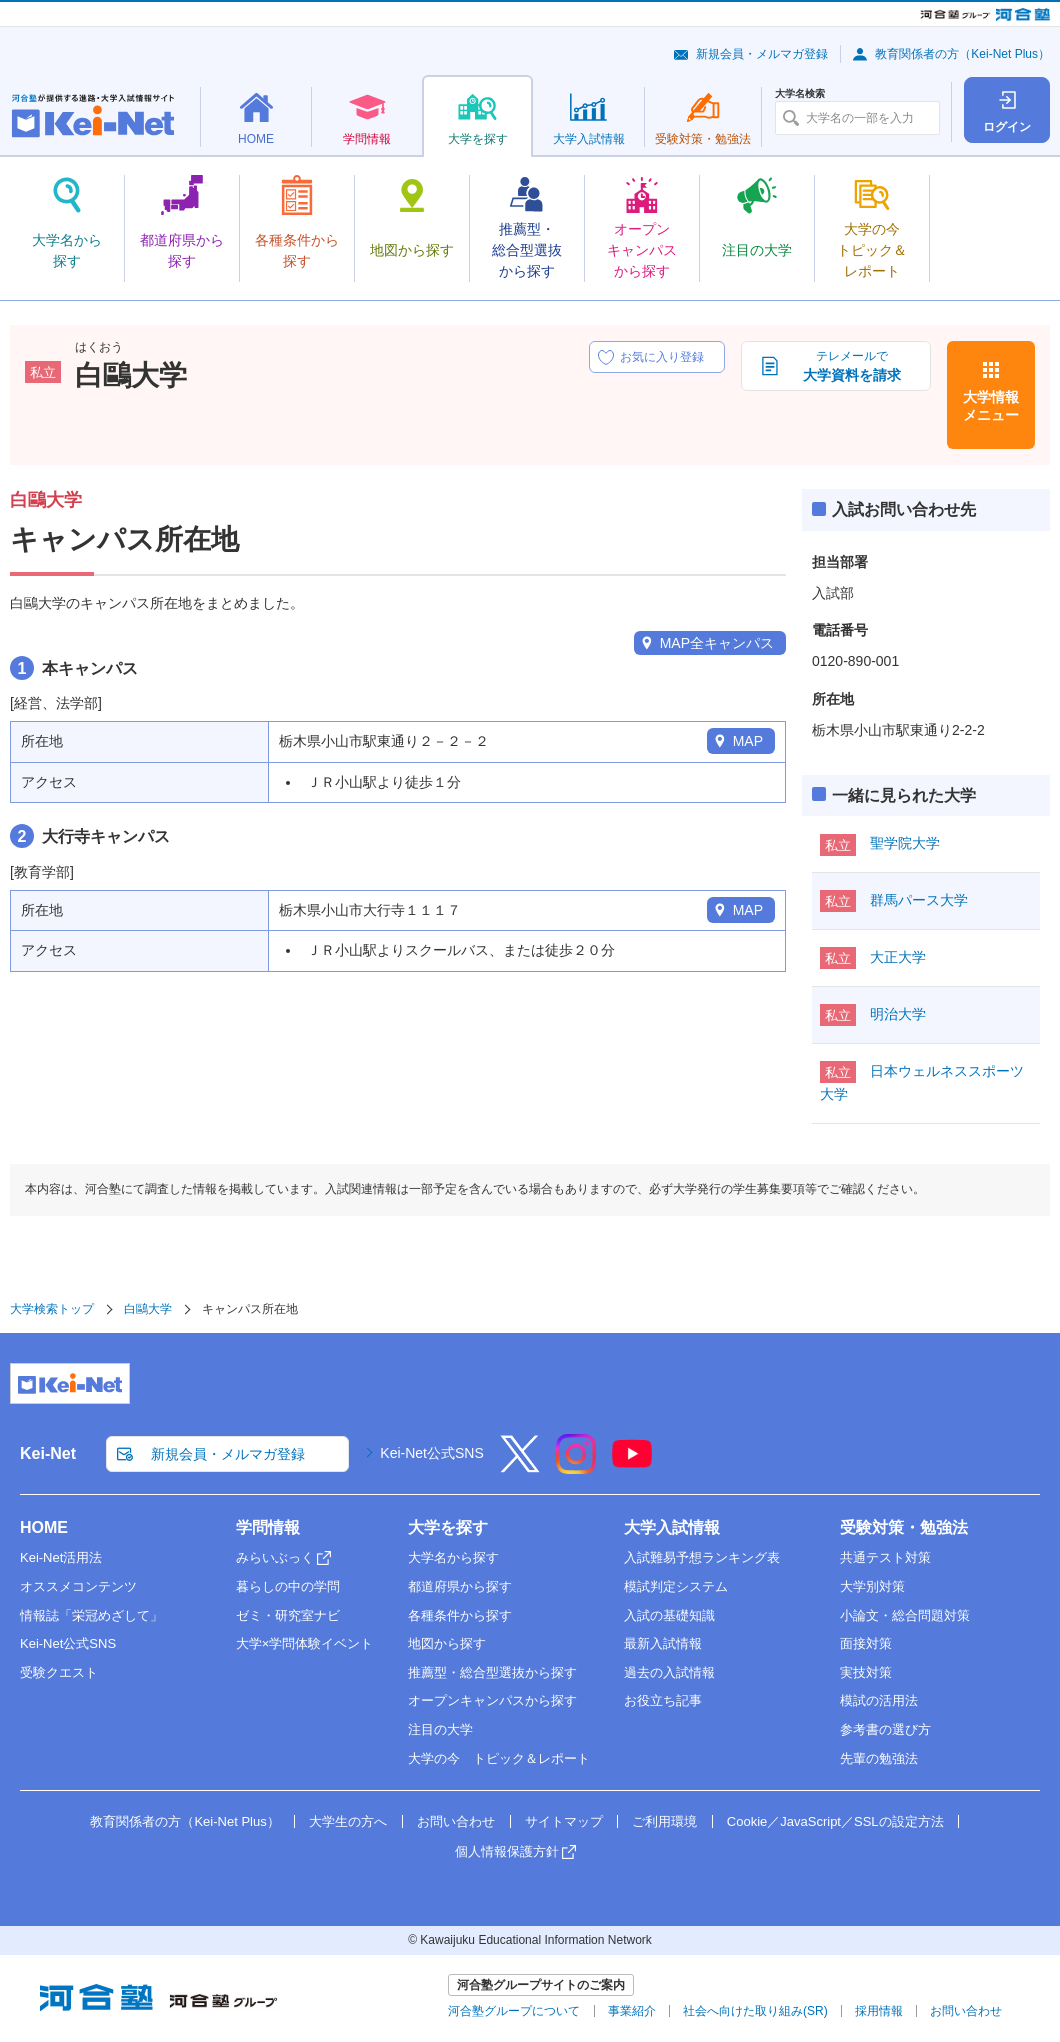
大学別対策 (872, 1586)
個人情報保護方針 (507, 1851)
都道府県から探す (460, 1586)
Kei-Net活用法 (61, 1557)
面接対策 (866, 1643)
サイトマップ (564, 1821)
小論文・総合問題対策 (905, 1615)
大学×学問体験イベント (305, 1643)
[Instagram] (576, 1467)
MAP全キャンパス (717, 643)
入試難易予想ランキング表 (702, 1557)
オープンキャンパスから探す (492, 1700)
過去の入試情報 (669, 1672)
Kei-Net (48, 1453)
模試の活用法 (879, 1700)
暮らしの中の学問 (288, 1586)
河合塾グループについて (514, 2011)
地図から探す (447, 1643)
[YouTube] (632, 1467)
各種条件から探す (460, 1615)
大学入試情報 (672, 1527)
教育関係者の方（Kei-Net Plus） (962, 54)
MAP (748, 741)
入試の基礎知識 (669, 1615)
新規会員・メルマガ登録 (762, 54)
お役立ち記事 (663, 1700)
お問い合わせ (456, 1821)
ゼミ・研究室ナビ (288, 1615)
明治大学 (898, 1014)
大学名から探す (453, 1557)
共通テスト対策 (885, 1557)
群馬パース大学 (919, 900)
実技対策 (866, 1672)
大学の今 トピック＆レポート (499, 1758)
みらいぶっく (275, 1557)
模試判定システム (676, 1586)
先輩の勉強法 (879, 1758)
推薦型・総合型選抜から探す (492, 1672)
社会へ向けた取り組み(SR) (755, 2011)
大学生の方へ (348, 1821)
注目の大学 (440, 1729)
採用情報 (879, 2011)
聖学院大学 (905, 843)
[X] (520, 1467)
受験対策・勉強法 (904, 1527)
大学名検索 (800, 94)
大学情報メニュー (991, 406)
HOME (44, 1527)
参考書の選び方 (885, 1729)
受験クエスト (59, 1672)
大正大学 (898, 957)
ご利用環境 (664, 1821)
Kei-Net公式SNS (431, 1453)
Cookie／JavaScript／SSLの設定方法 (835, 1821)
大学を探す (448, 1527)
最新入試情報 (663, 1643)
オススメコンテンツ (78, 1586)
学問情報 (268, 1527)
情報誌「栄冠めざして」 (91, 1615)
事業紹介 (632, 2011)
